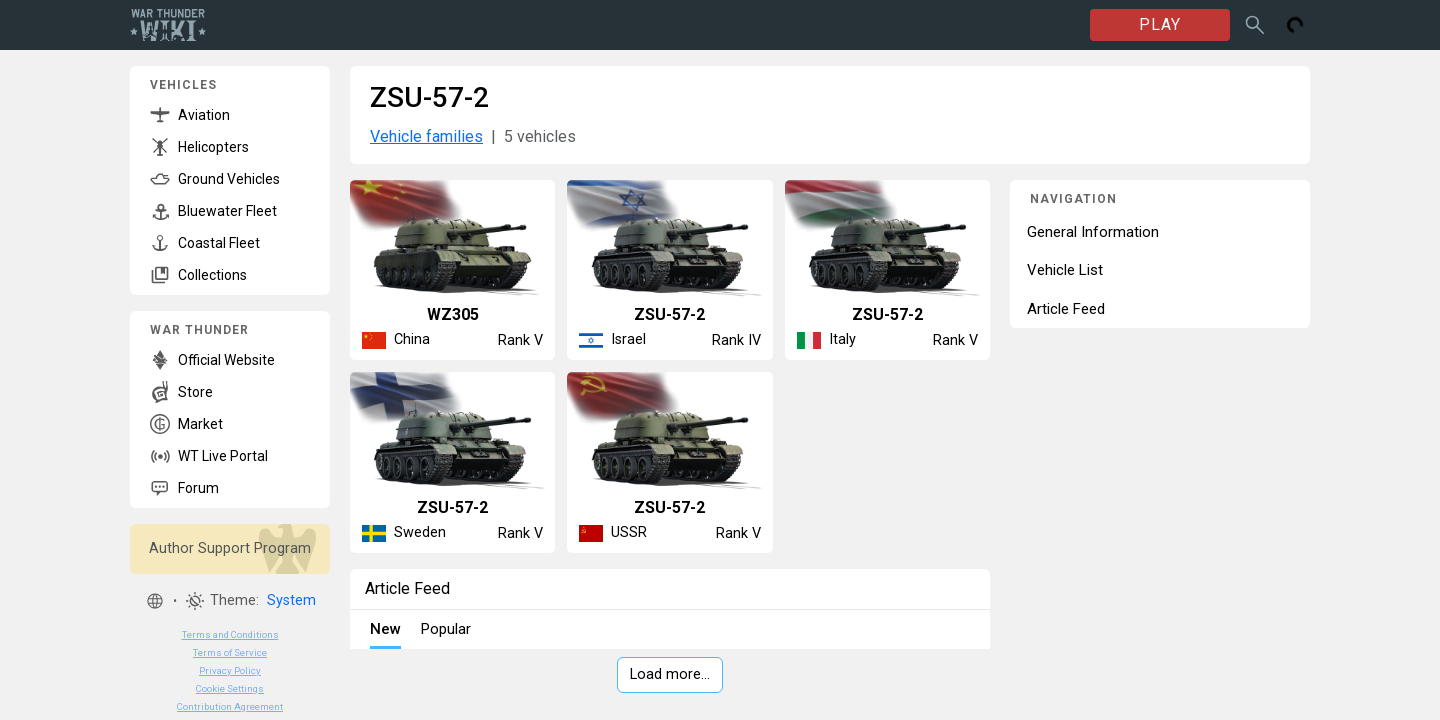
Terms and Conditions (230, 634)
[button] (155, 601)
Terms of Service (230, 652)
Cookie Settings (230, 688)
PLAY (1160, 24)
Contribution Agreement (230, 706)
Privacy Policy (230, 670)
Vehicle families (426, 136)
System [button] (291, 600)
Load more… (670, 674)
